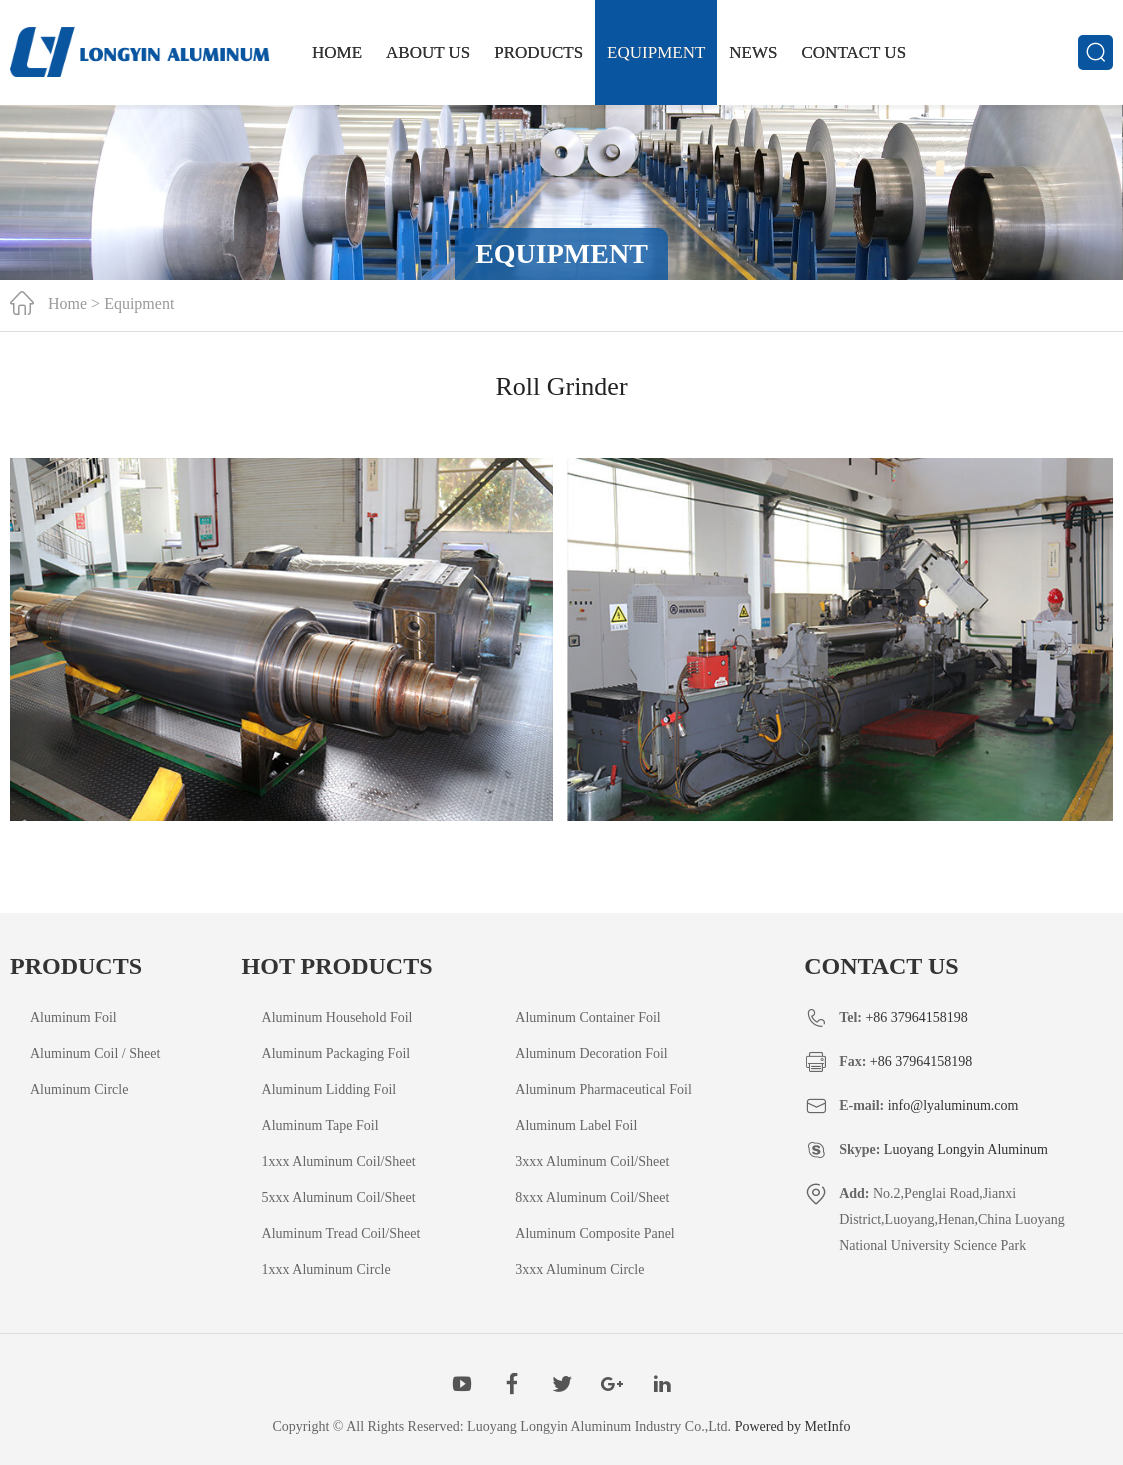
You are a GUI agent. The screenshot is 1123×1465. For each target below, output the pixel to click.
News (753, 52)
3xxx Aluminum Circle (579, 1269)
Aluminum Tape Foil (320, 1125)
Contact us (854, 52)
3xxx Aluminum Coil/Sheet (592, 1161)
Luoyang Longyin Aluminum (966, 1149)
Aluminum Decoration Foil (591, 1053)
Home (337, 52)
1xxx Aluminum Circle (326, 1269)
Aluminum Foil (73, 1017)
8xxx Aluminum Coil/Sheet (592, 1197)
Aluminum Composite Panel (594, 1233)
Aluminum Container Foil (587, 1017)
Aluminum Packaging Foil (336, 1053)
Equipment (656, 52)
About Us (428, 52)
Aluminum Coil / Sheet (95, 1053)
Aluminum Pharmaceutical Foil (603, 1089)
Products (538, 52)
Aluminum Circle (79, 1089)
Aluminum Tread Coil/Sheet (341, 1233)
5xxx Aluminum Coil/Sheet (339, 1197)
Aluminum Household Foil (337, 1017)
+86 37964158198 (916, 1017)
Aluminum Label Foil (576, 1125)
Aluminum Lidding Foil (329, 1089)
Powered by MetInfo (793, 1426)
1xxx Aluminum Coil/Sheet (339, 1161)
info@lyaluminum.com (953, 1105)
